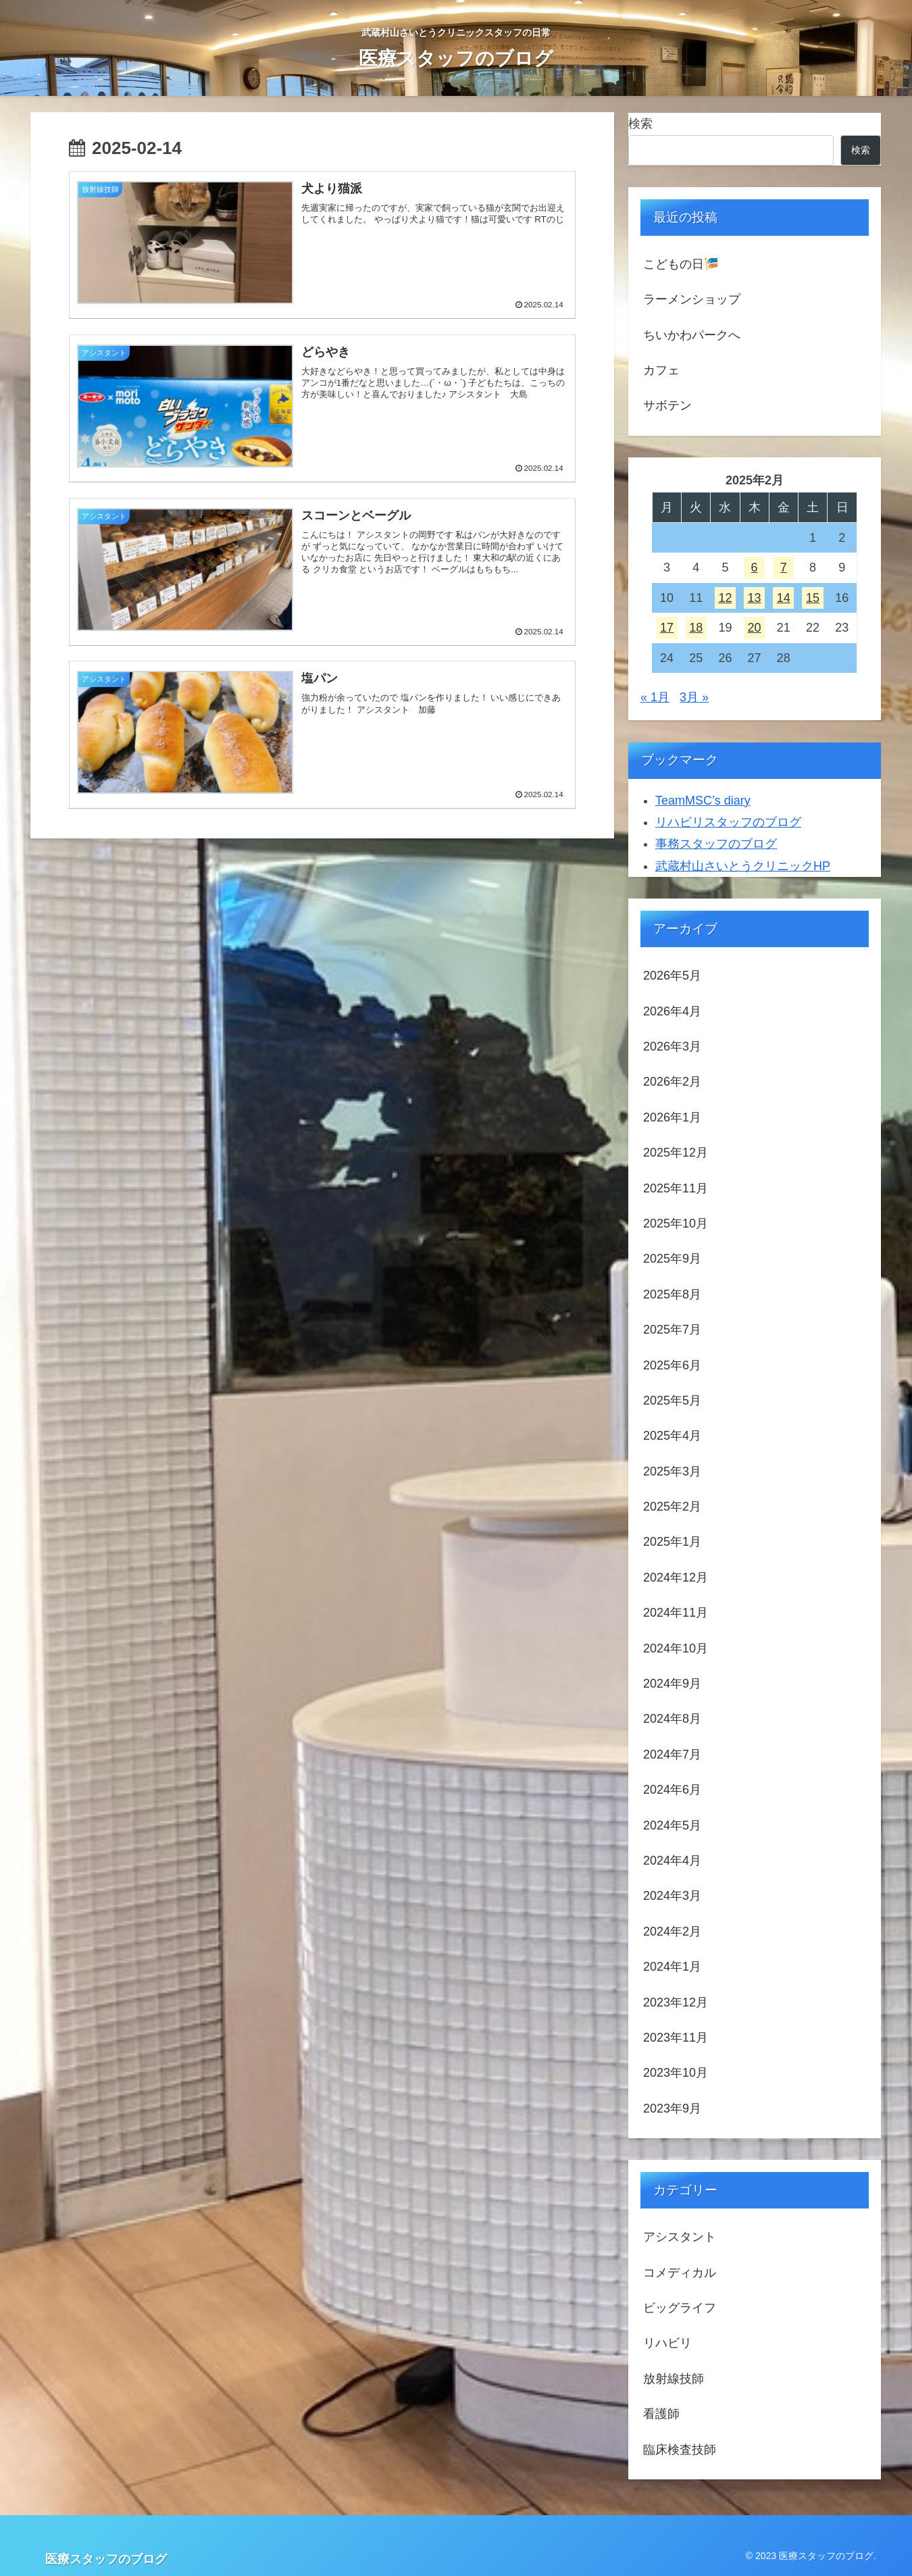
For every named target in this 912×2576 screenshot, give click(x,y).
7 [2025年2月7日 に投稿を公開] (783, 567)
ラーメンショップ (691, 299)
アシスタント (679, 2237)
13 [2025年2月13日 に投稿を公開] (754, 598)
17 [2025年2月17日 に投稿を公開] (667, 627)
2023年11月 (675, 2037)
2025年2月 (672, 1506)
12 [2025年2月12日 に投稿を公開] (725, 598)
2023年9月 (672, 2108)
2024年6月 (672, 1789)
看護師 (661, 2414)
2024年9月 (672, 1683)
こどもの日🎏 (681, 264)
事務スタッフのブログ (716, 844)
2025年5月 (672, 1400)
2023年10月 (675, 2072)
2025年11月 (675, 1188)
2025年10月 (675, 1223)
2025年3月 (672, 1471)
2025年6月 (672, 1365)
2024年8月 (672, 1718)
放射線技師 (673, 2378)
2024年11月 (675, 1612)
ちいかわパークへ (691, 335)
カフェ (661, 370)
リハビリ (667, 2343)
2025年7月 (672, 1329)
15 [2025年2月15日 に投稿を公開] (812, 598)
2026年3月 (672, 1046)
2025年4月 (672, 1435)
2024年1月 (672, 1966)
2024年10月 (675, 1648)
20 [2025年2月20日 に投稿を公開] (754, 627)
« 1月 (654, 697)
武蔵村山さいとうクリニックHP (742, 866)
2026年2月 (672, 1081)
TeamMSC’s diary (703, 800)
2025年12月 (675, 1152)
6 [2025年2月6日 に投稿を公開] (754, 567)
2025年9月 (672, 1258)
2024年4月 (672, 1860)
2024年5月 (672, 1825)
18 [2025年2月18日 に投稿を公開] (696, 627)
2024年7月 (672, 1754)
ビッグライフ (679, 2308)
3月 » (694, 697)
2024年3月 (672, 1895)
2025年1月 (672, 1541)
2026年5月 (672, 975)
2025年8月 (672, 1294)
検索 (640, 123)
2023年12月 (675, 2002)
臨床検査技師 (679, 2449)
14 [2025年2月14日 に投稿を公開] (783, 598)
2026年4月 (672, 1011)
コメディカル (679, 2272)
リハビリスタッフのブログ (728, 822)
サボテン (667, 405)
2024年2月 (672, 1931)
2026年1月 (672, 1117)
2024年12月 (675, 1577)
